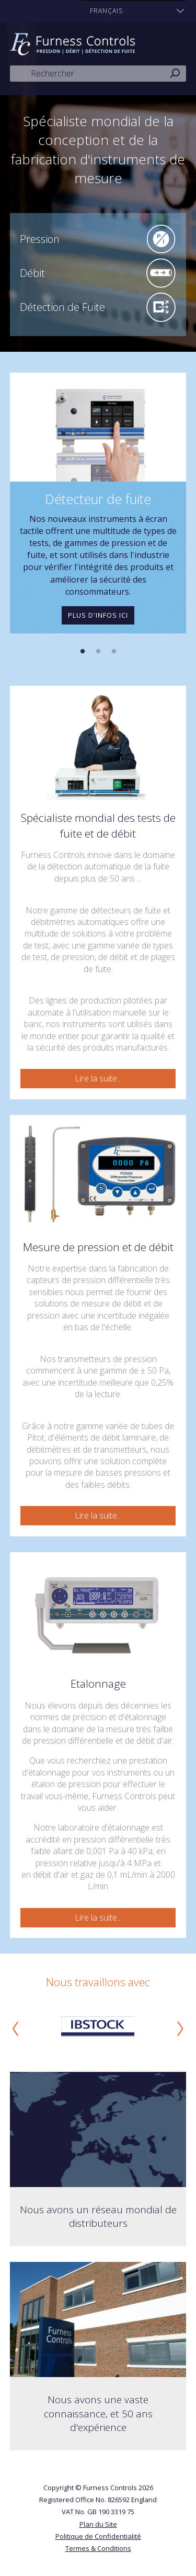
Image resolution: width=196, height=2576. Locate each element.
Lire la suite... (98, 1078)
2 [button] (98, 651)
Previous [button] (15, 2028)
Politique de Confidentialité (98, 2536)
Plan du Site (98, 2524)
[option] (98, 503)
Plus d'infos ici (98, 615)
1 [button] (82, 651)
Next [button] (180, 2028)
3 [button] (114, 651)
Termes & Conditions (98, 2548)
